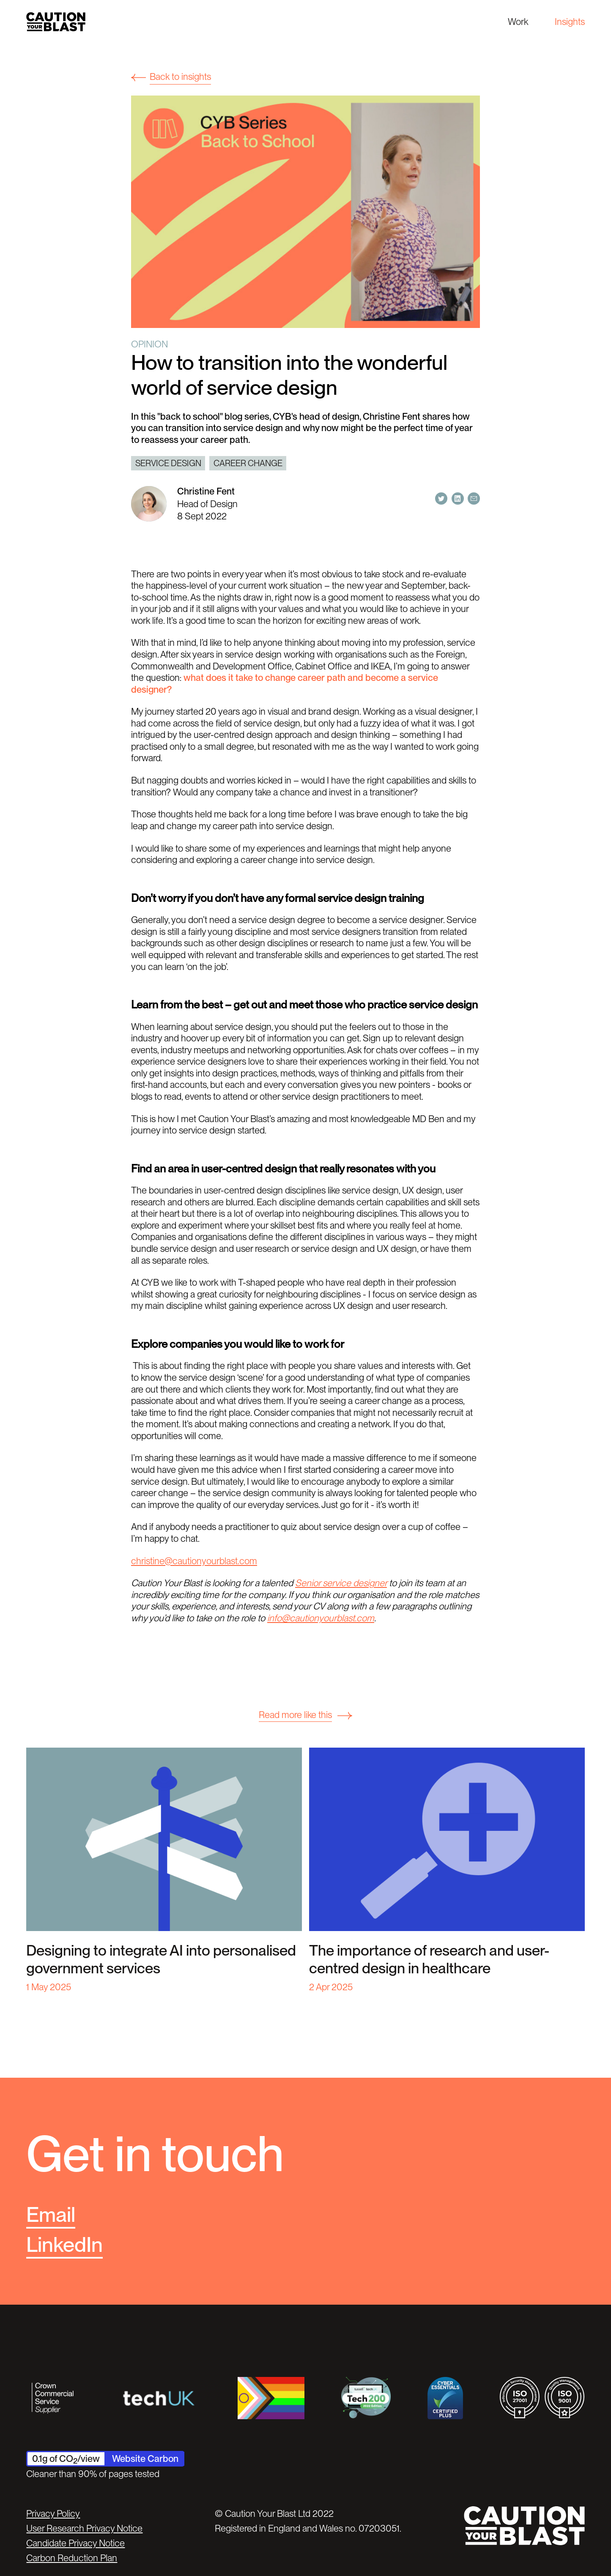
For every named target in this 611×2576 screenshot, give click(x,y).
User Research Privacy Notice (84, 2528)
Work (518, 21)
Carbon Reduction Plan (71, 2557)
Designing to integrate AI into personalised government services (161, 1959)
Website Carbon (145, 2458)
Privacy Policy (53, 2513)
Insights (570, 21)
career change (248, 463)
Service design (168, 463)
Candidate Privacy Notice (75, 2543)
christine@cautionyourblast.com (194, 1560)
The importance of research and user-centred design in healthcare (429, 1959)
